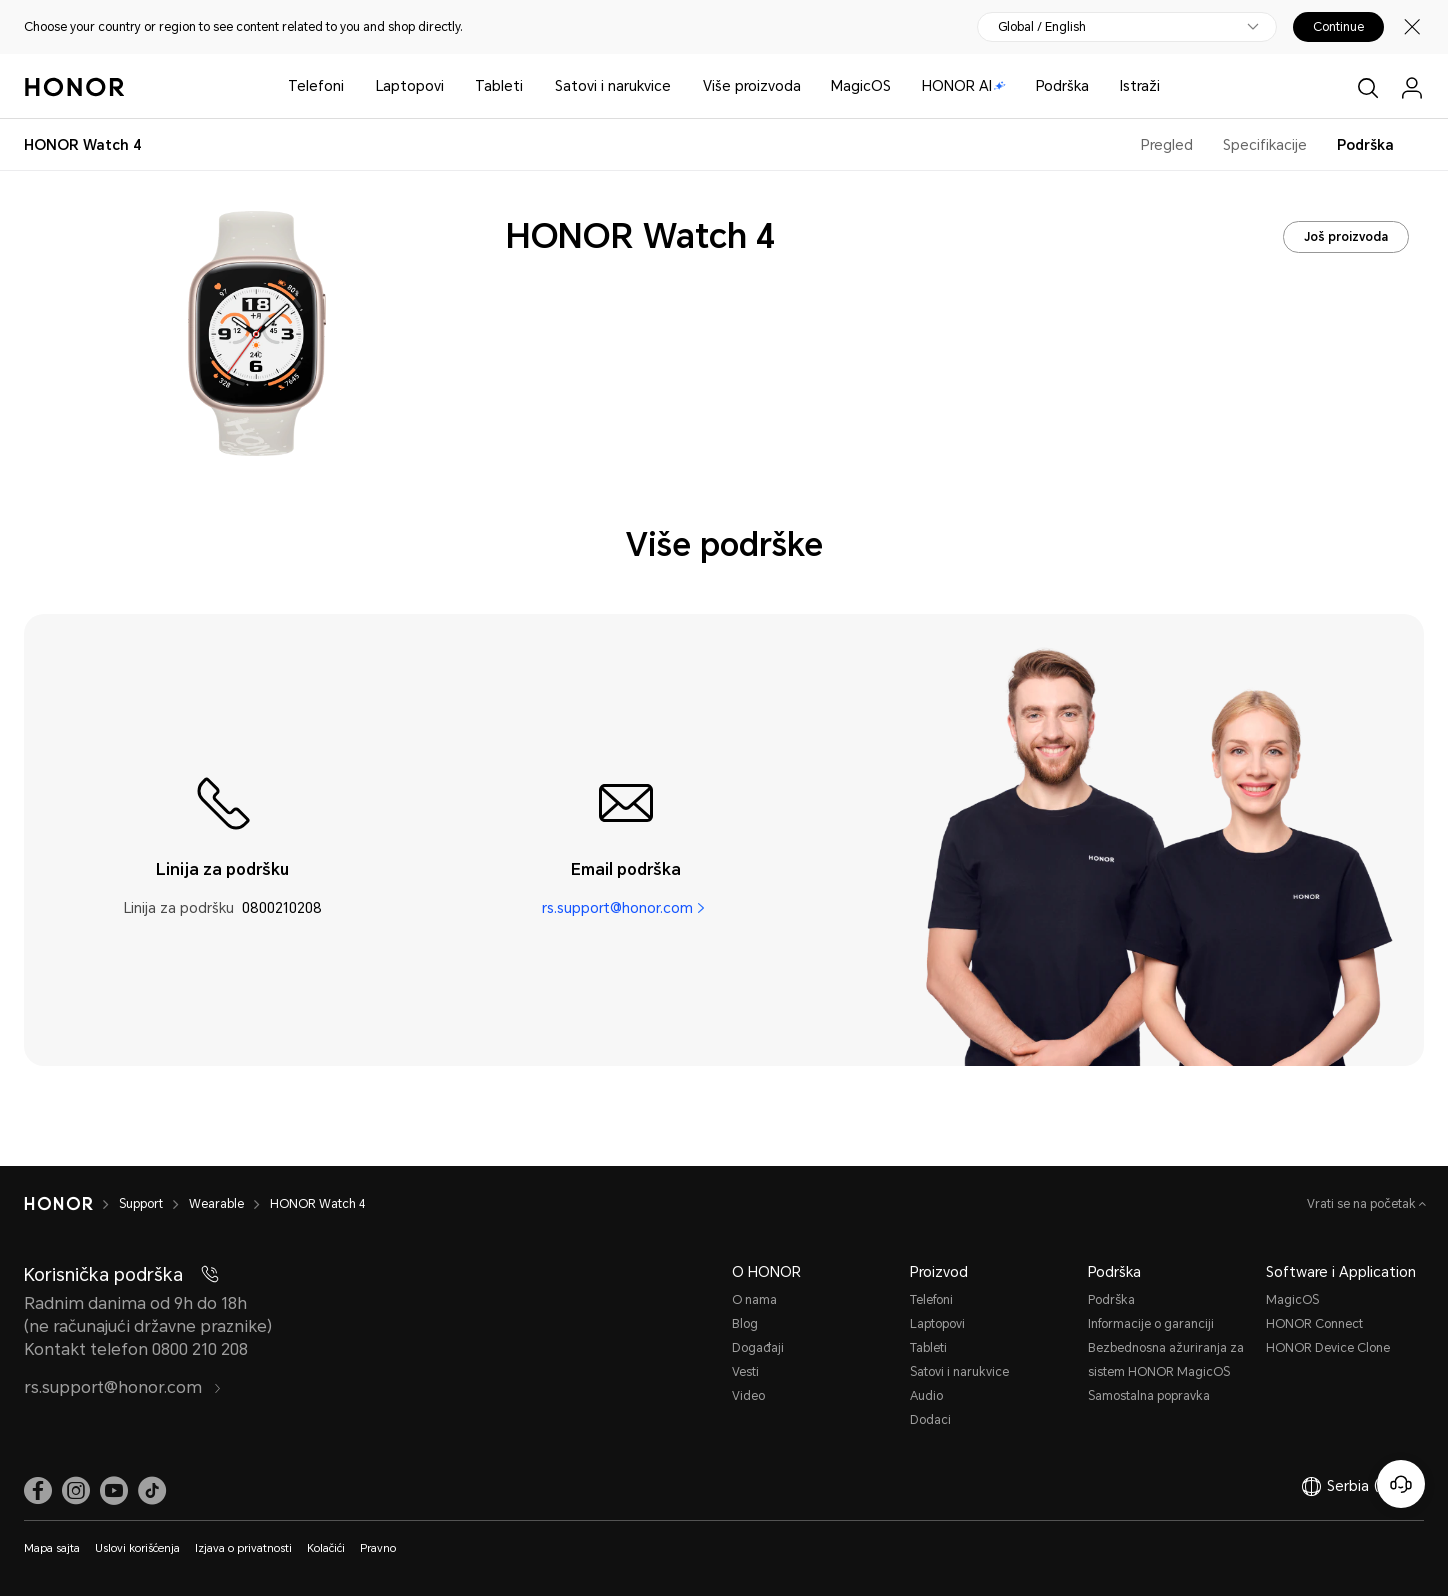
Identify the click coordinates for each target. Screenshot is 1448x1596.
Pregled (1167, 145)
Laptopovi (410, 86)
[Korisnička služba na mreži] (1401, 1484)
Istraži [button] (1140, 86)
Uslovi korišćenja (137, 1548)
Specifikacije (1265, 145)
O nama (754, 1300)
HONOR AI (964, 86)
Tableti (499, 86)
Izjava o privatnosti (243, 1548)
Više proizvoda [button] (752, 86)
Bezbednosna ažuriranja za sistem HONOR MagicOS (1166, 1360)
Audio (926, 1396)
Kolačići (326, 1548)
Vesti (745, 1372)
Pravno (378, 1548)
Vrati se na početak (1363, 1204)
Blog (745, 1324)
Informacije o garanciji (1151, 1324)
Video (748, 1396)
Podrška (1062, 86)
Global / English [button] (1042, 27)
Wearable (216, 1204)
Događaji (758, 1348)
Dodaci (930, 1420)
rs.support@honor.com (617, 908)
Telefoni (316, 86)
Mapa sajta (52, 1548)
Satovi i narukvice (613, 86)
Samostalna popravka (1149, 1396)
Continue (1338, 27)
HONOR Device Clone (1328, 1348)
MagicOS (861, 86)
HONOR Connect (1314, 1324)
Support (141, 1204)
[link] (38, 1491)
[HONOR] (58, 1204)
